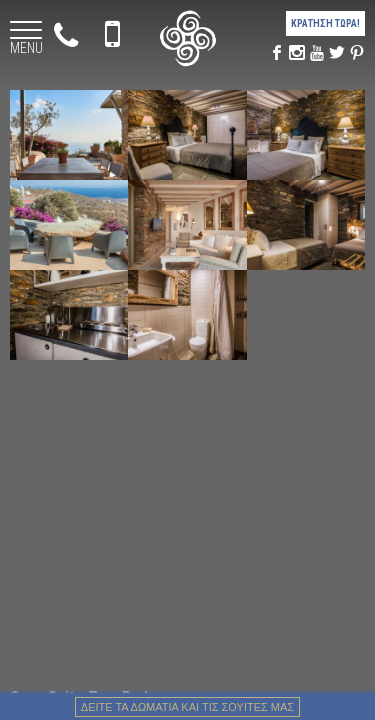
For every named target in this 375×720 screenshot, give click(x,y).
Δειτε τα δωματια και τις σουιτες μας (187, 707)
